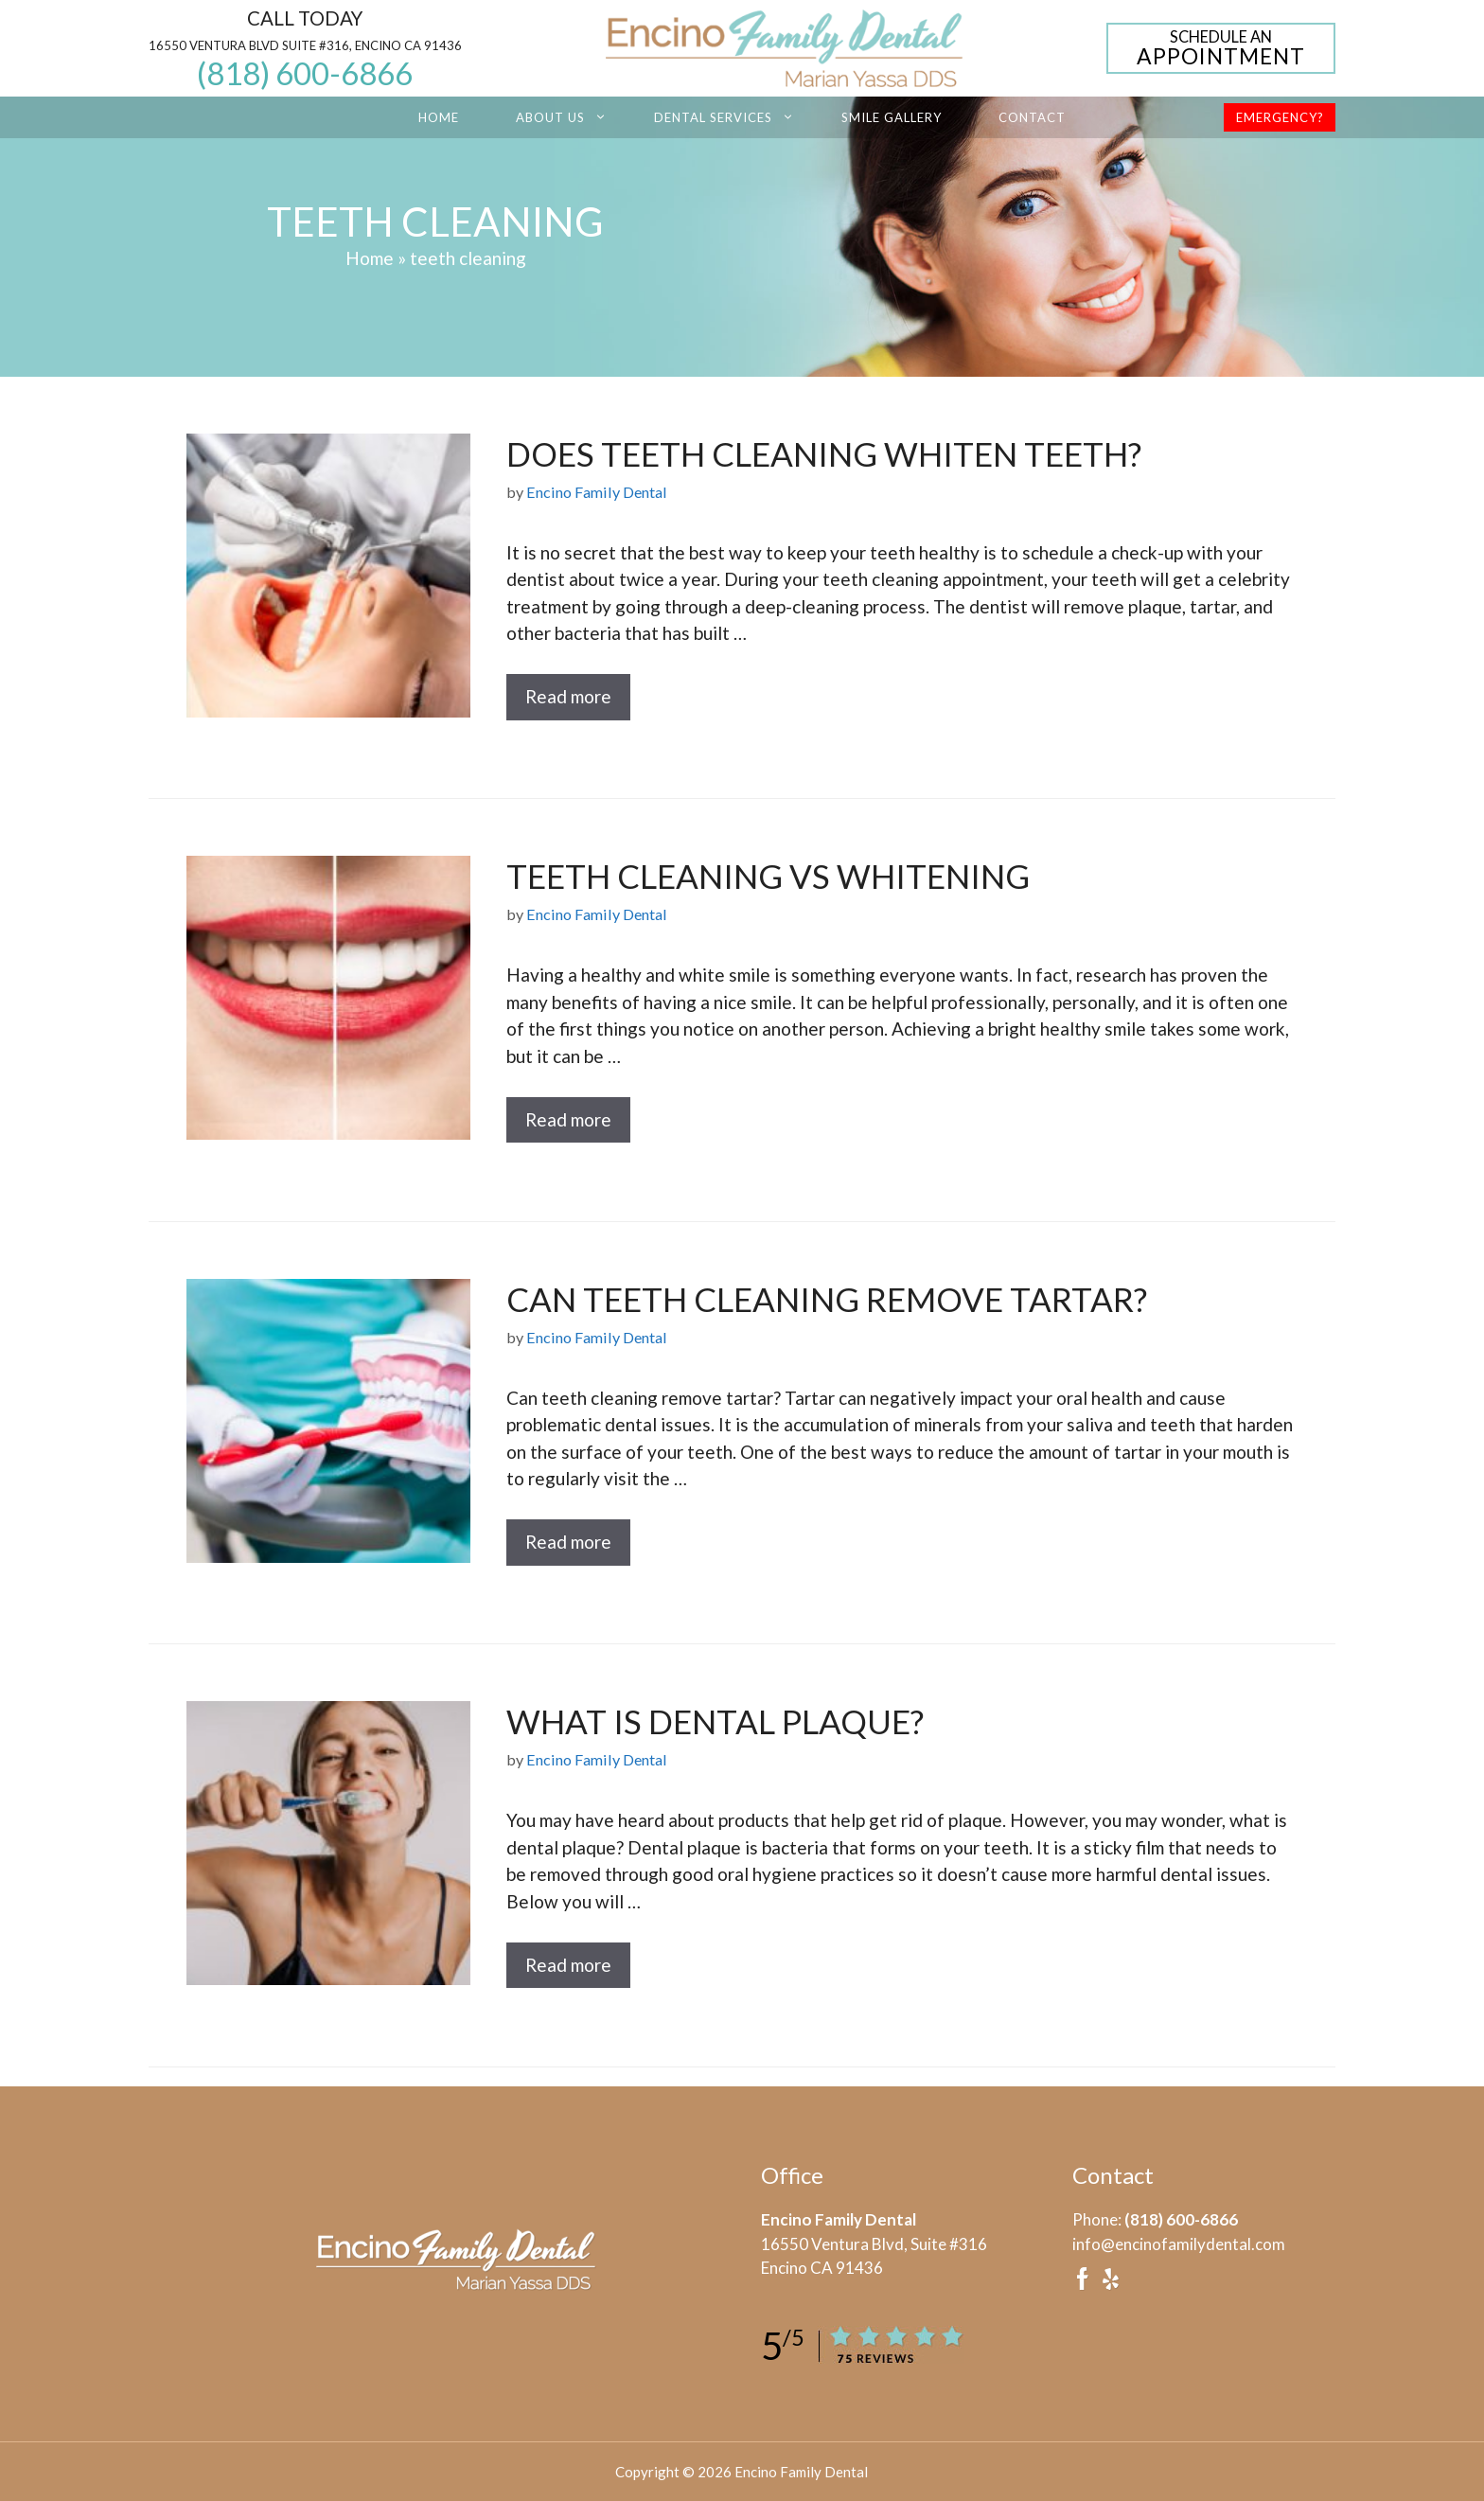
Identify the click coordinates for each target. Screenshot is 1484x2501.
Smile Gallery (891, 117)
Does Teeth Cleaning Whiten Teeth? (823, 453)
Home (438, 117)
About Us (571, 117)
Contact (1032, 117)
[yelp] (1110, 2285)
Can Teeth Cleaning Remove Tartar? (826, 1299)
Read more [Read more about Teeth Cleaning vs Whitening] (568, 1119)
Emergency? (1280, 117)
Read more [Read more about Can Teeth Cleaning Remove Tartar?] (568, 1541)
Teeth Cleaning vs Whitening (768, 876)
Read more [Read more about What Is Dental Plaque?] (568, 1965)
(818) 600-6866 (305, 73)
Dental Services (733, 117)
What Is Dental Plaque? (715, 1721)
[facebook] (1082, 2285)
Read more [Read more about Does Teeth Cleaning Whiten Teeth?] (568, 696)
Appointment (1221, 48)
